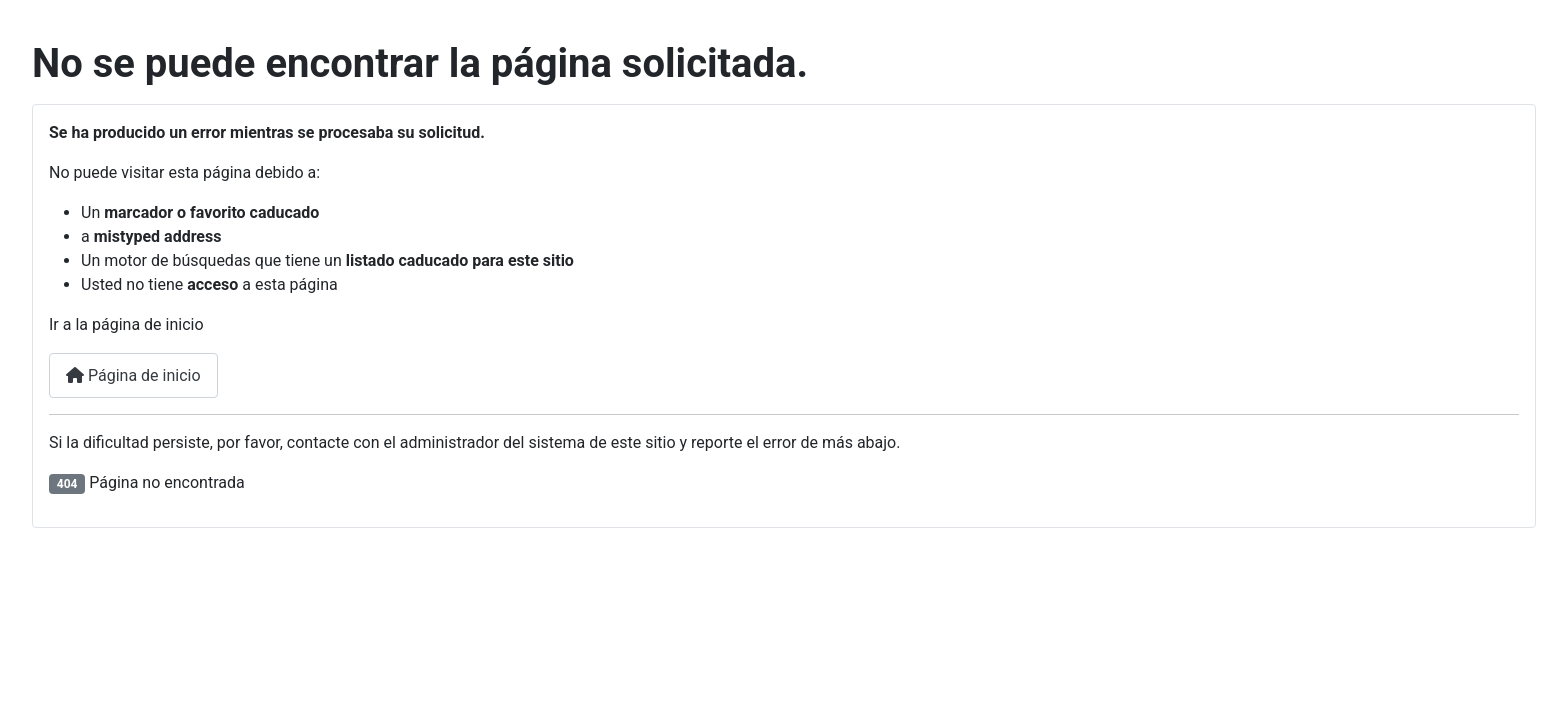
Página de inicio (133, 375)
